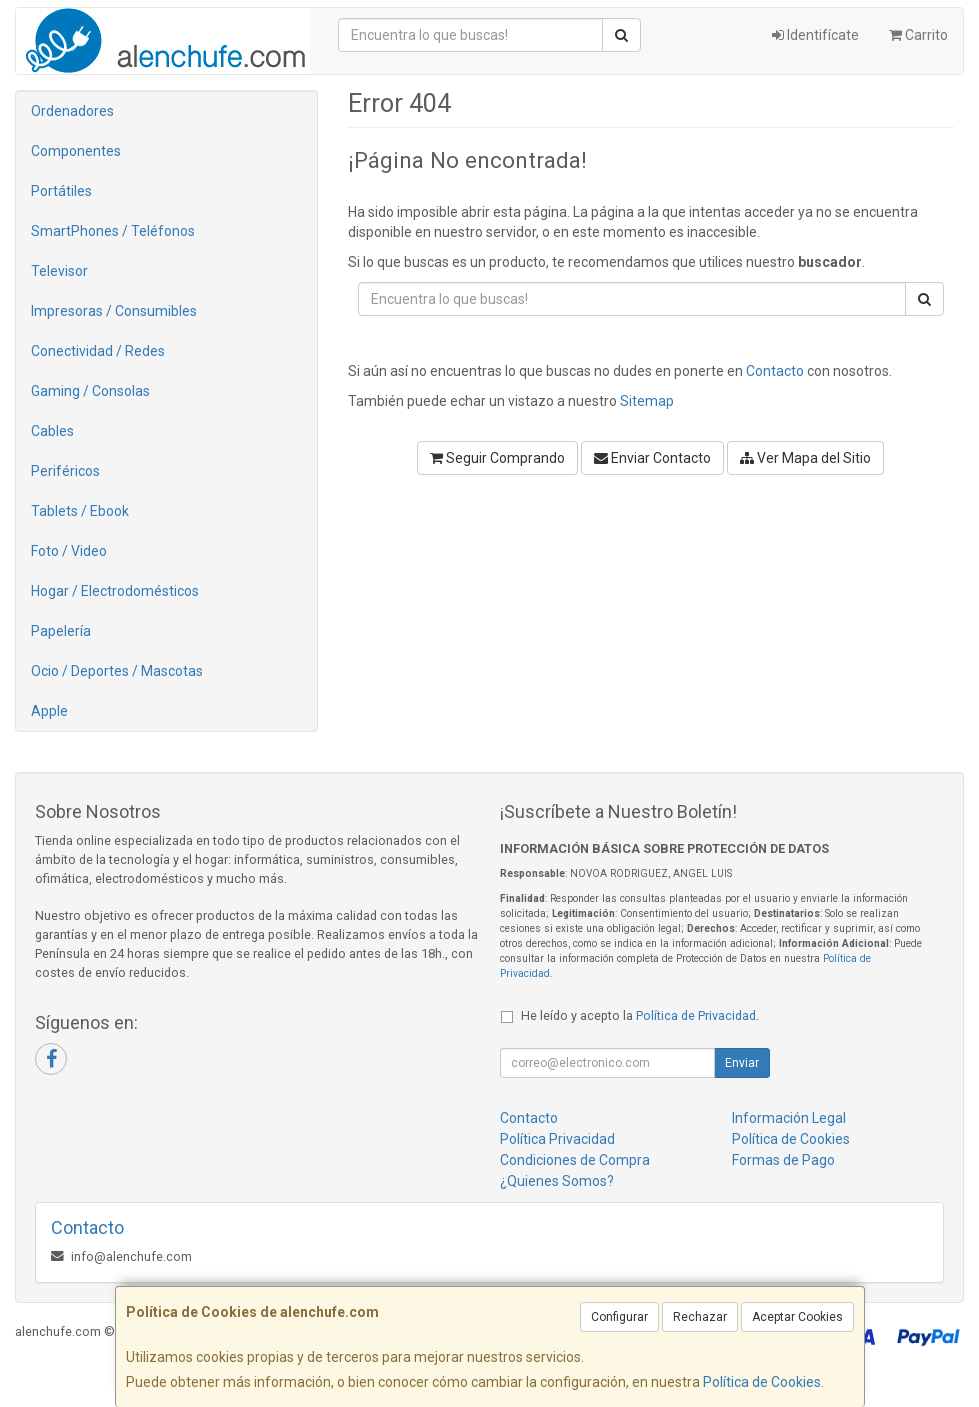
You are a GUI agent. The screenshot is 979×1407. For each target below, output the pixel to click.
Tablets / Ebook (80, 511)
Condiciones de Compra (575, 1160)
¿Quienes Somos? (557, 1181)
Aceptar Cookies (797, 1317)
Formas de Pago (783, 1160)
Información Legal (789, 1118)
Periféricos (65, 471)
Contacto (775, 371)
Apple (49, 711)
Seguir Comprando (497, 458)
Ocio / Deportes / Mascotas (117, 671)
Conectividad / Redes (98, 351)
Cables (52, 431)
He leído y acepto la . (640, 1015)
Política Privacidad (557, 1139)
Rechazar (700, 1317)
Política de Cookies (762, 1382)
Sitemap (647, 401)
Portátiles (61, 191)
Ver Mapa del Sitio (805, 458)
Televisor (59, 271)
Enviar (742, 1063)
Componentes (76, 151)
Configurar (619, 1317)
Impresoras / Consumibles (114, 311)
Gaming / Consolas (90, 391)
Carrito (918, 35)
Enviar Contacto (652, 458)
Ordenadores (72, 111)
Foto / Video (69, 551)
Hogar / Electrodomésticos (115, 591)
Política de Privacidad (696, 1015)
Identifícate (815, 35)
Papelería (61, 631)
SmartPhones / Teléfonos (113, 231)
